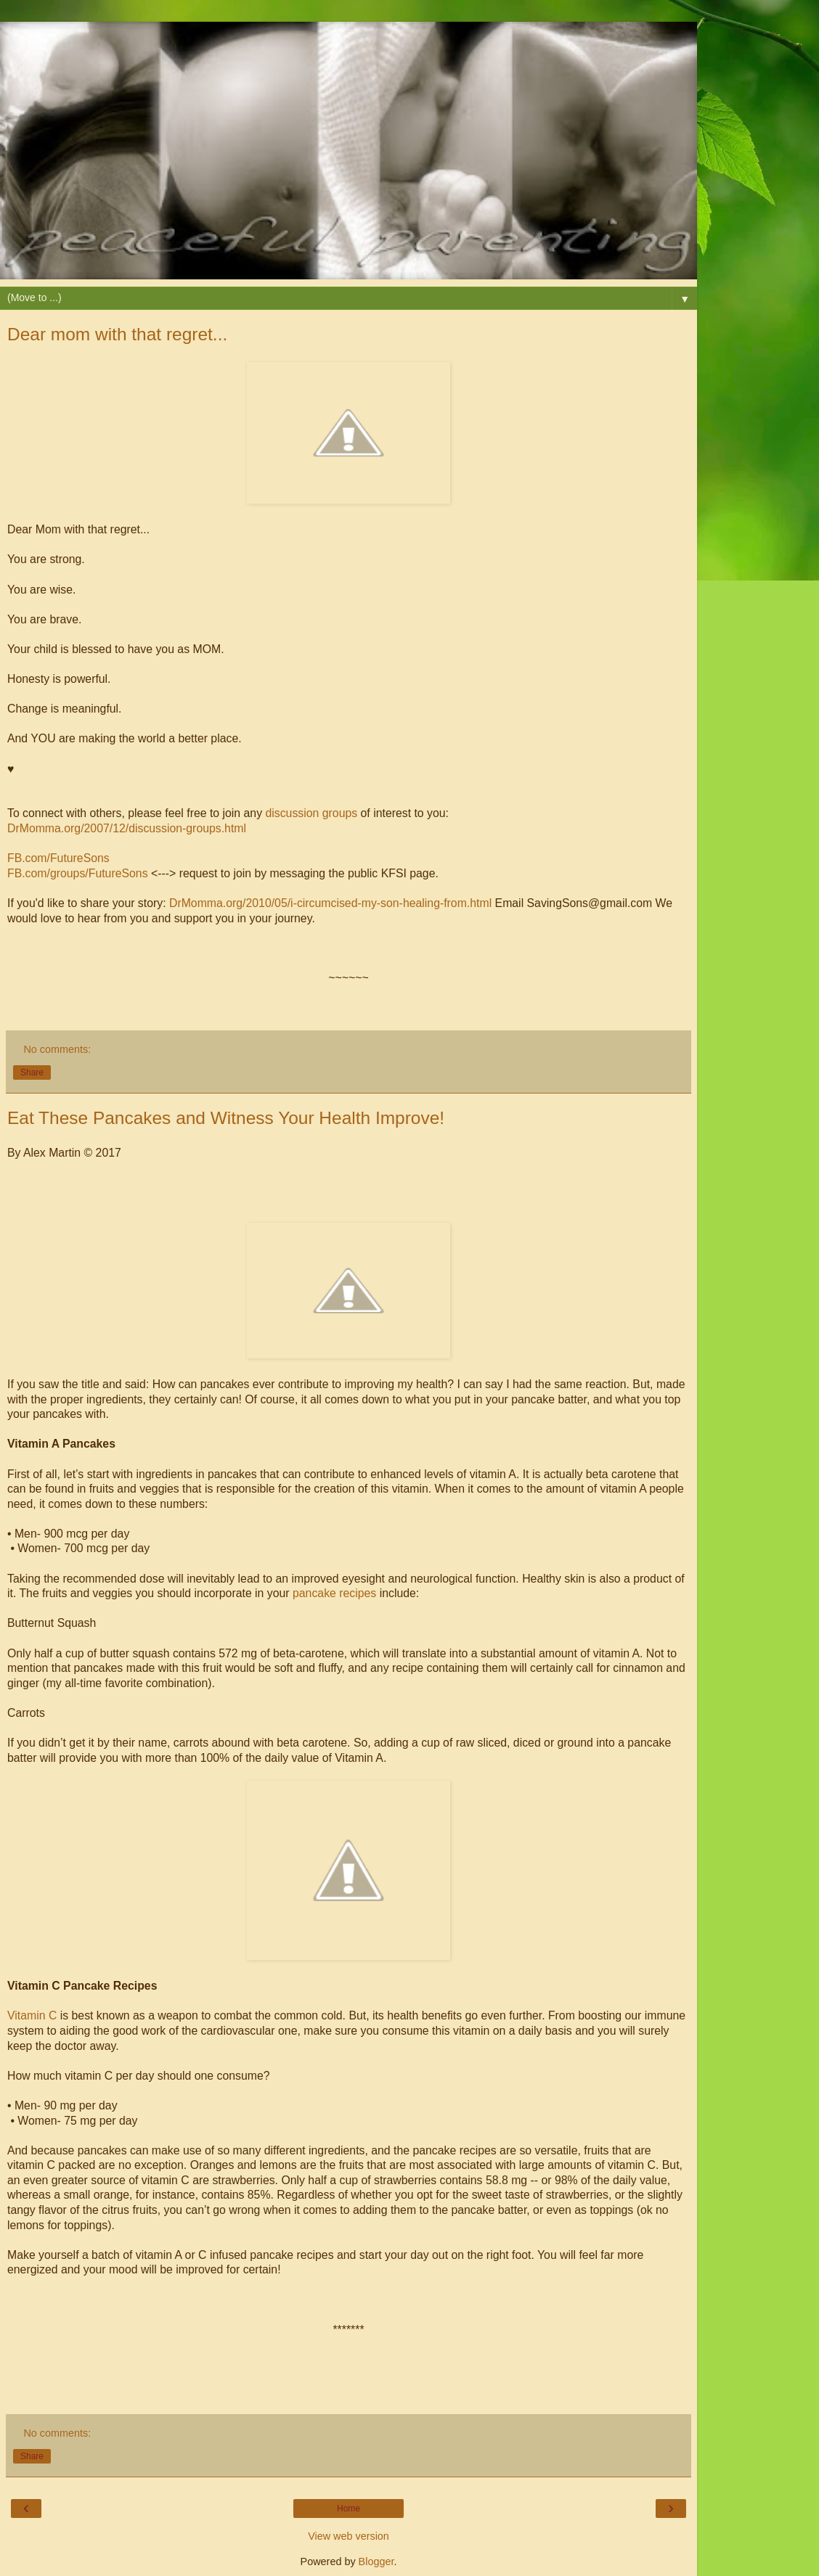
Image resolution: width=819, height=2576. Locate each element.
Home (348, 2508)
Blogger (376, 2561)
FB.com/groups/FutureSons (77, 873)
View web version (348, 2536)
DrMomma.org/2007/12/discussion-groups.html (126, 828)
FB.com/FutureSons (58, 858)
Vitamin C (32, 2015)
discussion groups (311, 813)
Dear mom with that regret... (117, 334)
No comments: (57, 1049)
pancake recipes (334, 1593)
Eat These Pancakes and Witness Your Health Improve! (225, 1118)
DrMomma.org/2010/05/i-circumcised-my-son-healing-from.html (330, 903)
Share (32, 1072)
